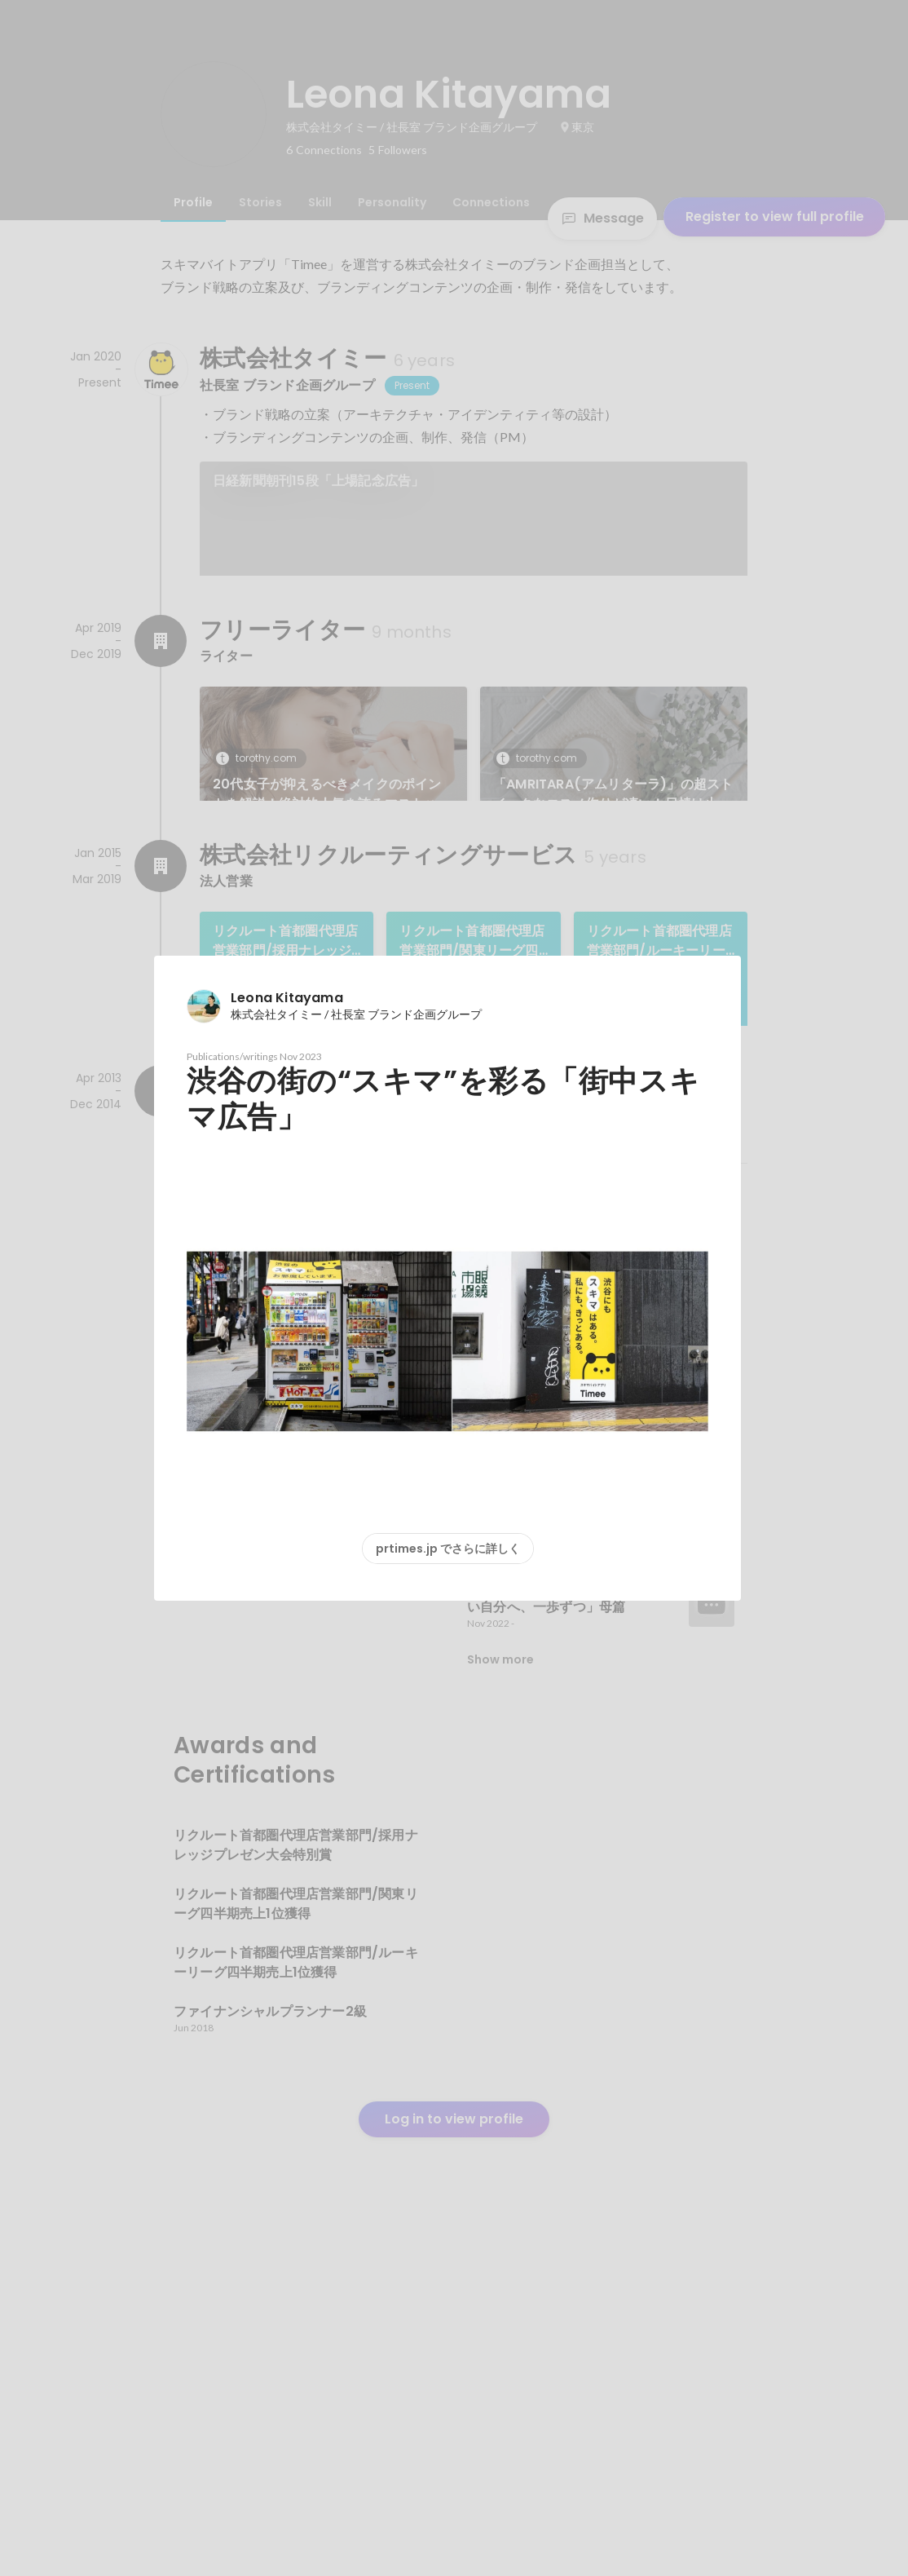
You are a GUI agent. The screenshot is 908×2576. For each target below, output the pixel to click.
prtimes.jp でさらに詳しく (448, 1548)
